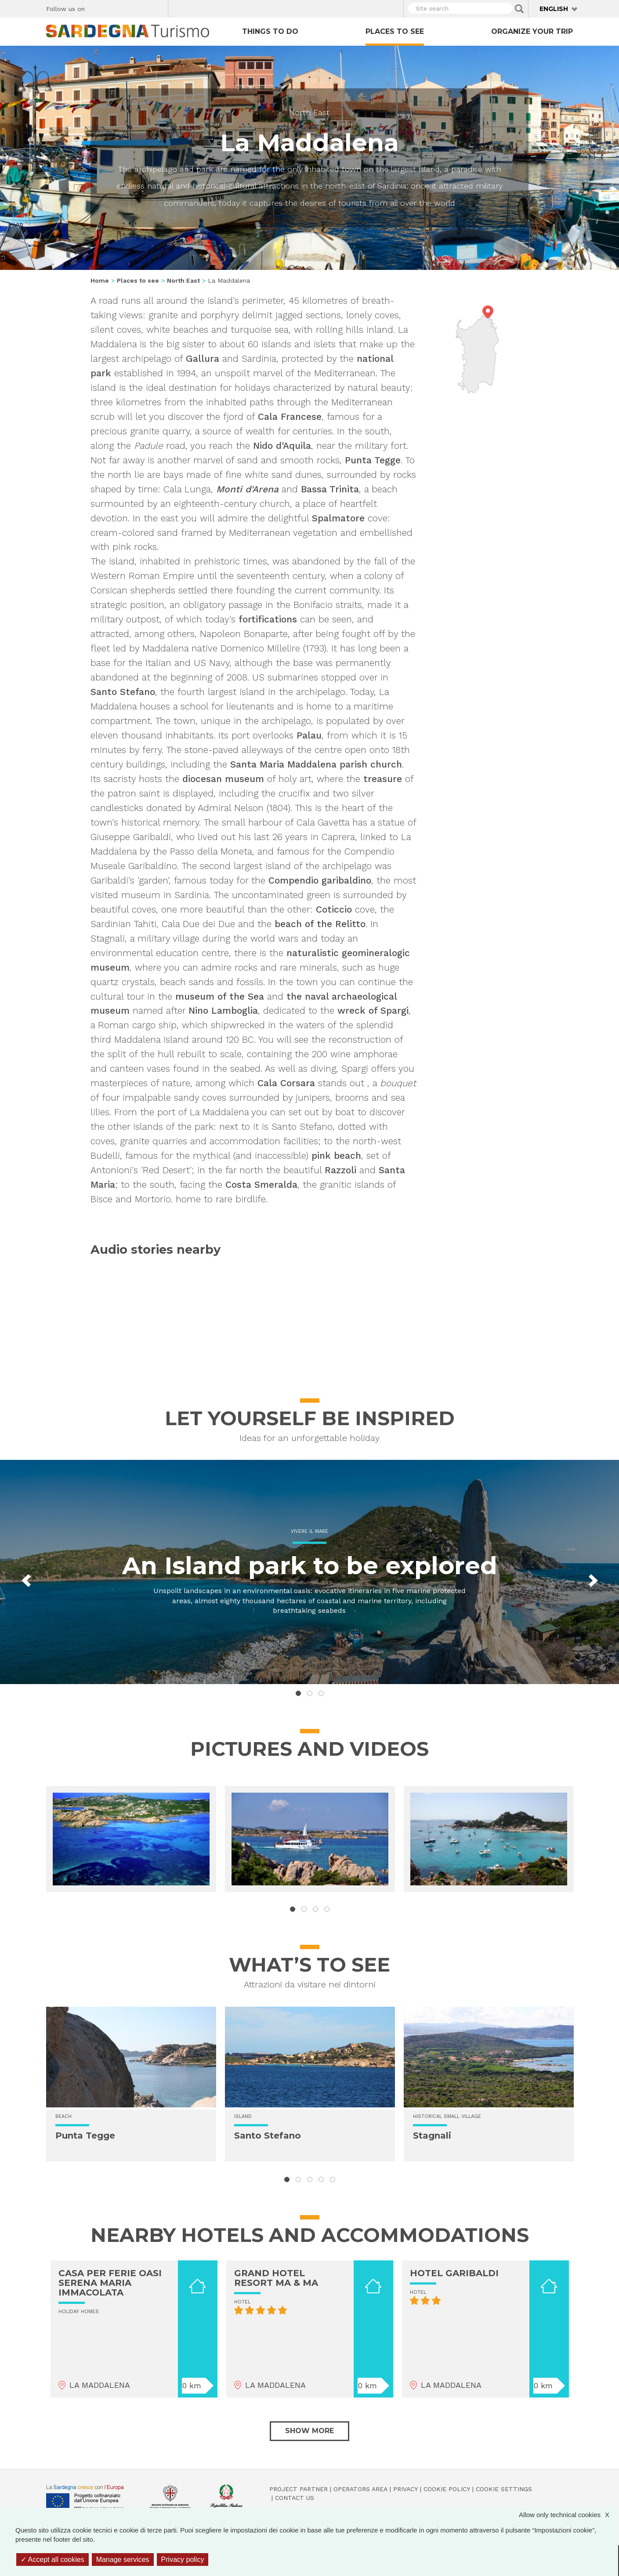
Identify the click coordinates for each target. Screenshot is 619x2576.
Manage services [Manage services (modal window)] (122, 2559)
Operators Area (360, 2488)
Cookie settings (504, 2488)
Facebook (96, 7)
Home (99, 280)
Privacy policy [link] (182, 2559)
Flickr (142, 7)
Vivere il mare (309, 1531)
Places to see (395, 31)
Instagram (127, 7)
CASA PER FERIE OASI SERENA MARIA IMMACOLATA (110, 2283)
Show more (309, 2431)
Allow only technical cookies (568, 2514)
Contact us (294, 2497)
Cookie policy (447, 2488)
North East (309, 112)
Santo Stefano (267, 2135)
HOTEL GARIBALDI (454, 2273)
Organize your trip (532, 31)
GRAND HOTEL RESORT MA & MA (276, 2278)
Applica (519, 8)
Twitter (111, 7)
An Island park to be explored (309, 1565)
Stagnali (432, 2135)
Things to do (270, 31)
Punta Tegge (85, 2135)
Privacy (405, 2488)
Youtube (157, 7)
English (553, 9)
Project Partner (298, 2488)
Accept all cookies (52, 2559)
